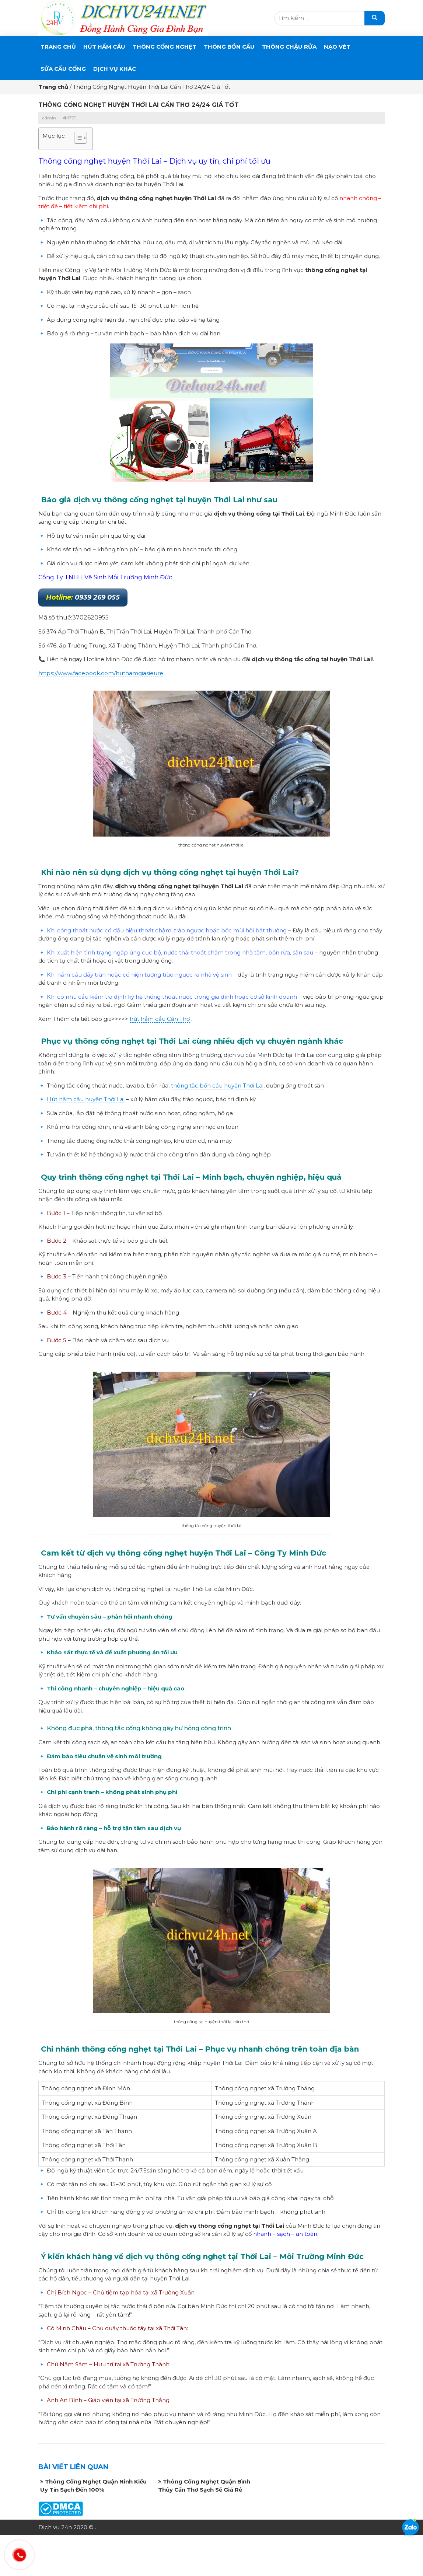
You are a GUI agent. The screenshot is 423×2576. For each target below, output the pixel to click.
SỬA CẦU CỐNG (63, 68)
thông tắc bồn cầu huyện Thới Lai (217, 1085)
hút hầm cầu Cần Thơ (160, 1018)
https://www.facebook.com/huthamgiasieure (100, 673)
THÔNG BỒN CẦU (229, 46)
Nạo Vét (337, 46)
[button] (77, 139)
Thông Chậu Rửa (289, 46)
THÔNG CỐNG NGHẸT (164, 46)
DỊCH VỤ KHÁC (114, 68)
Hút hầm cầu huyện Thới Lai (86, 1099)
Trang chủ (58, 46)
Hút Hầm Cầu (104, 46)
